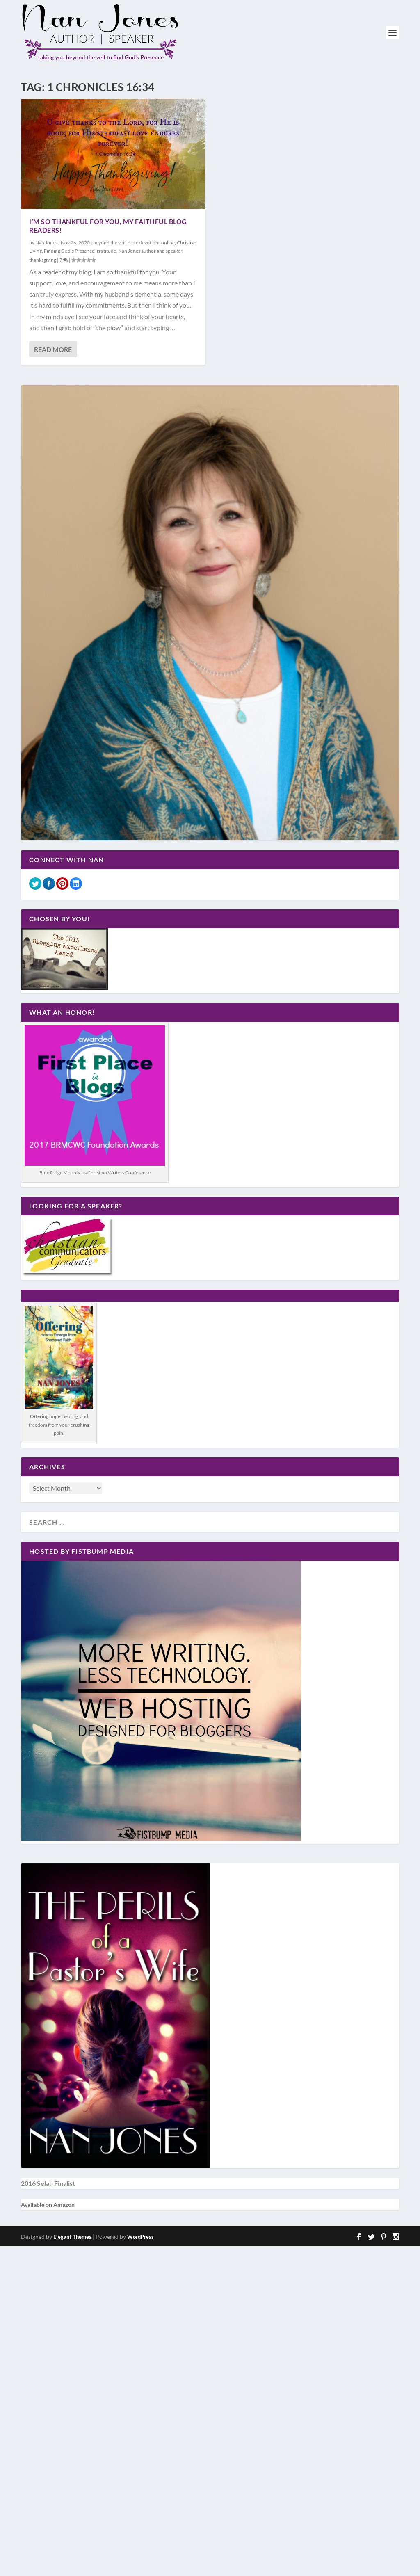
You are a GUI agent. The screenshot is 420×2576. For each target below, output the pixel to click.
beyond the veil (109, 243)
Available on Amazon (48, 2204)
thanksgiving (42, 260)
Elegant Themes (72, 2236)
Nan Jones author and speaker (150, 251)
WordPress (140, 2236)
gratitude (106, 251)
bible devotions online (151, 243)
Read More (53, 349)
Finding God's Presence (69, 251)
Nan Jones (46, 243)
